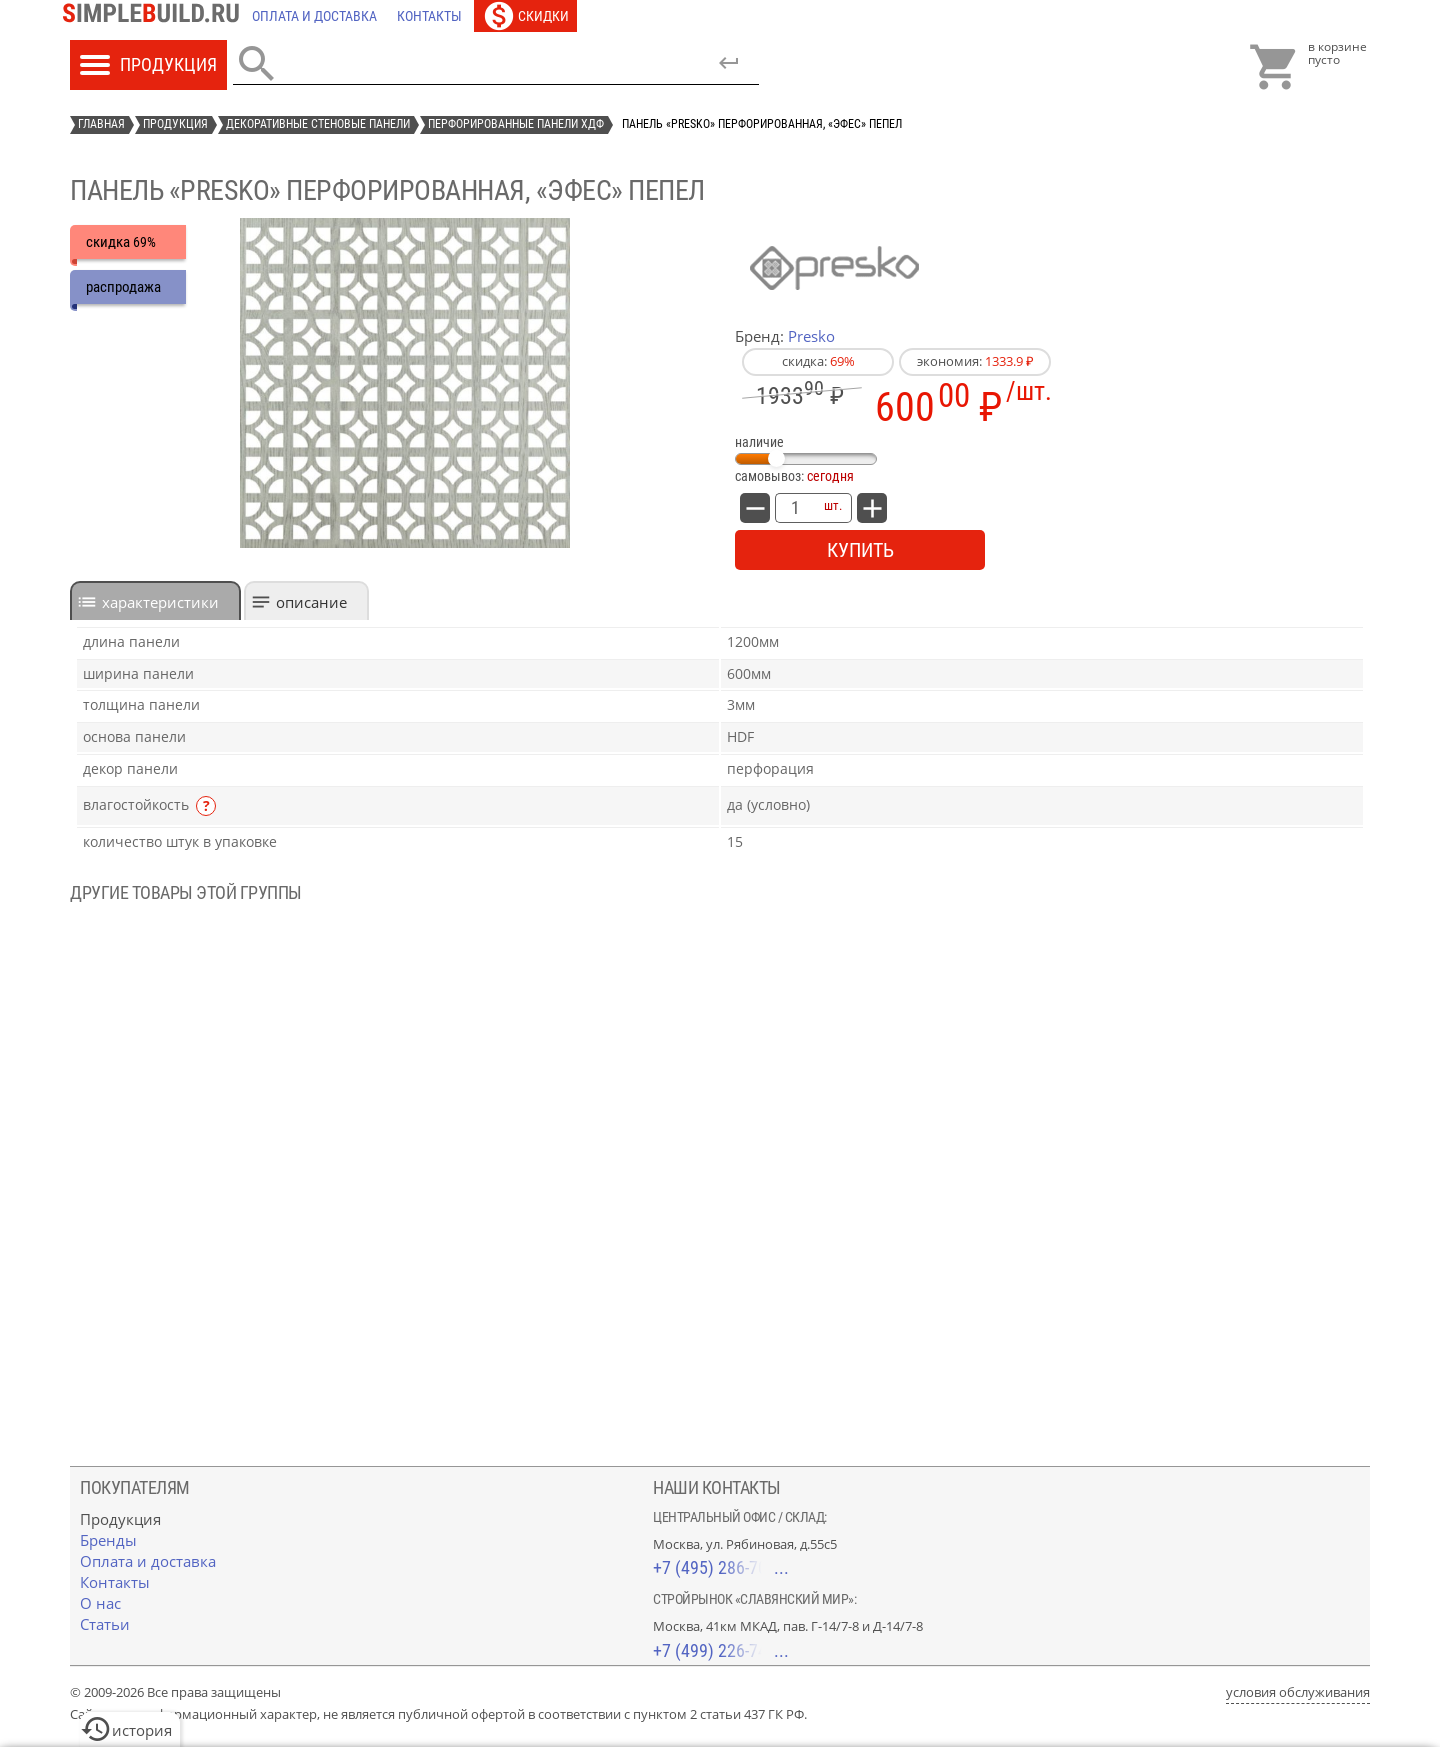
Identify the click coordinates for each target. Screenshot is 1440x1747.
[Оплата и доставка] (314, 16)
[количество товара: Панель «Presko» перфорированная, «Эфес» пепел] (795, 508)
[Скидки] (525, 16)
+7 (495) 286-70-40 (721, 1567)
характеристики (160, 602)
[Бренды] (108, 1540)
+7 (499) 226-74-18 (721, 1650)
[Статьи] (105, 1624)
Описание (311, 602)
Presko (811, 336)
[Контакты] (429, 16)
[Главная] (156, 16)
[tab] (155, 600)
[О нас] (100, 1603)
